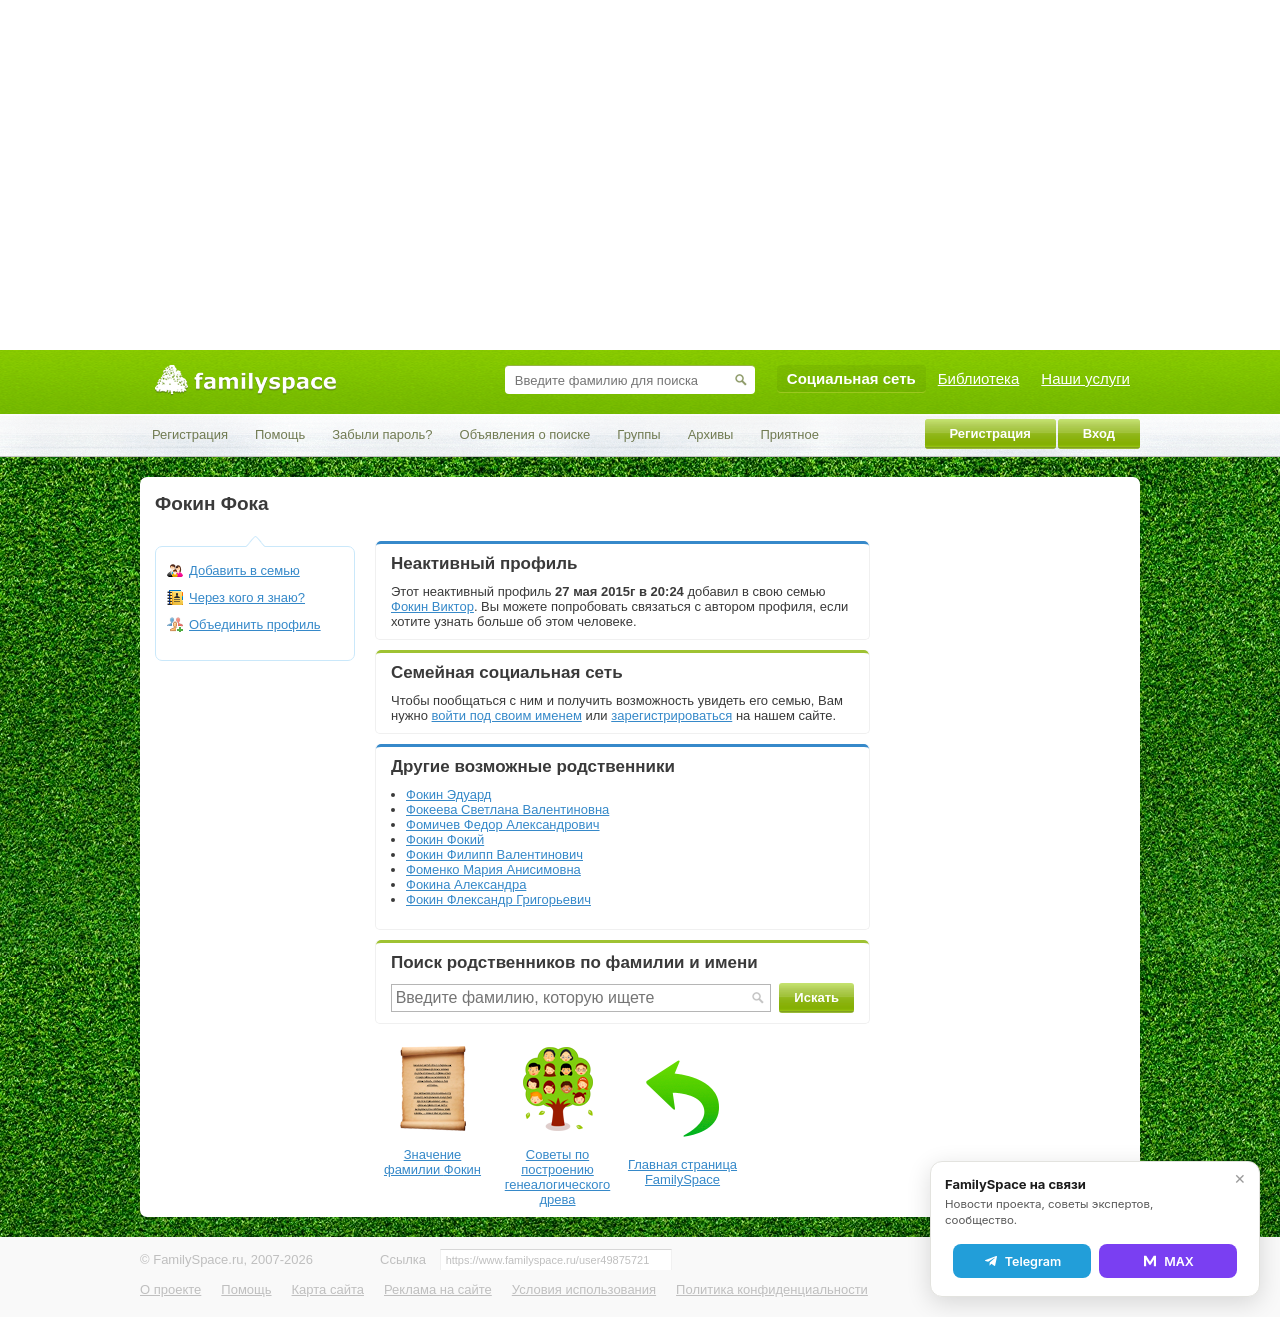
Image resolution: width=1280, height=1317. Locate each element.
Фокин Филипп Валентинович (494, 854)
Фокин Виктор (432, 606)
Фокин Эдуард (448, 794)
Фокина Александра (466, 884)
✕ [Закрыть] (1240, 1179)
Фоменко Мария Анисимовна (493, 869)
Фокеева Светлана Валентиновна (507, 809)
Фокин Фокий (445, 839)
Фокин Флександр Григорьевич (498, 899)
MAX (1168, 1261)
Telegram (1022, 1261)
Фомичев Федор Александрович (503, 824)
